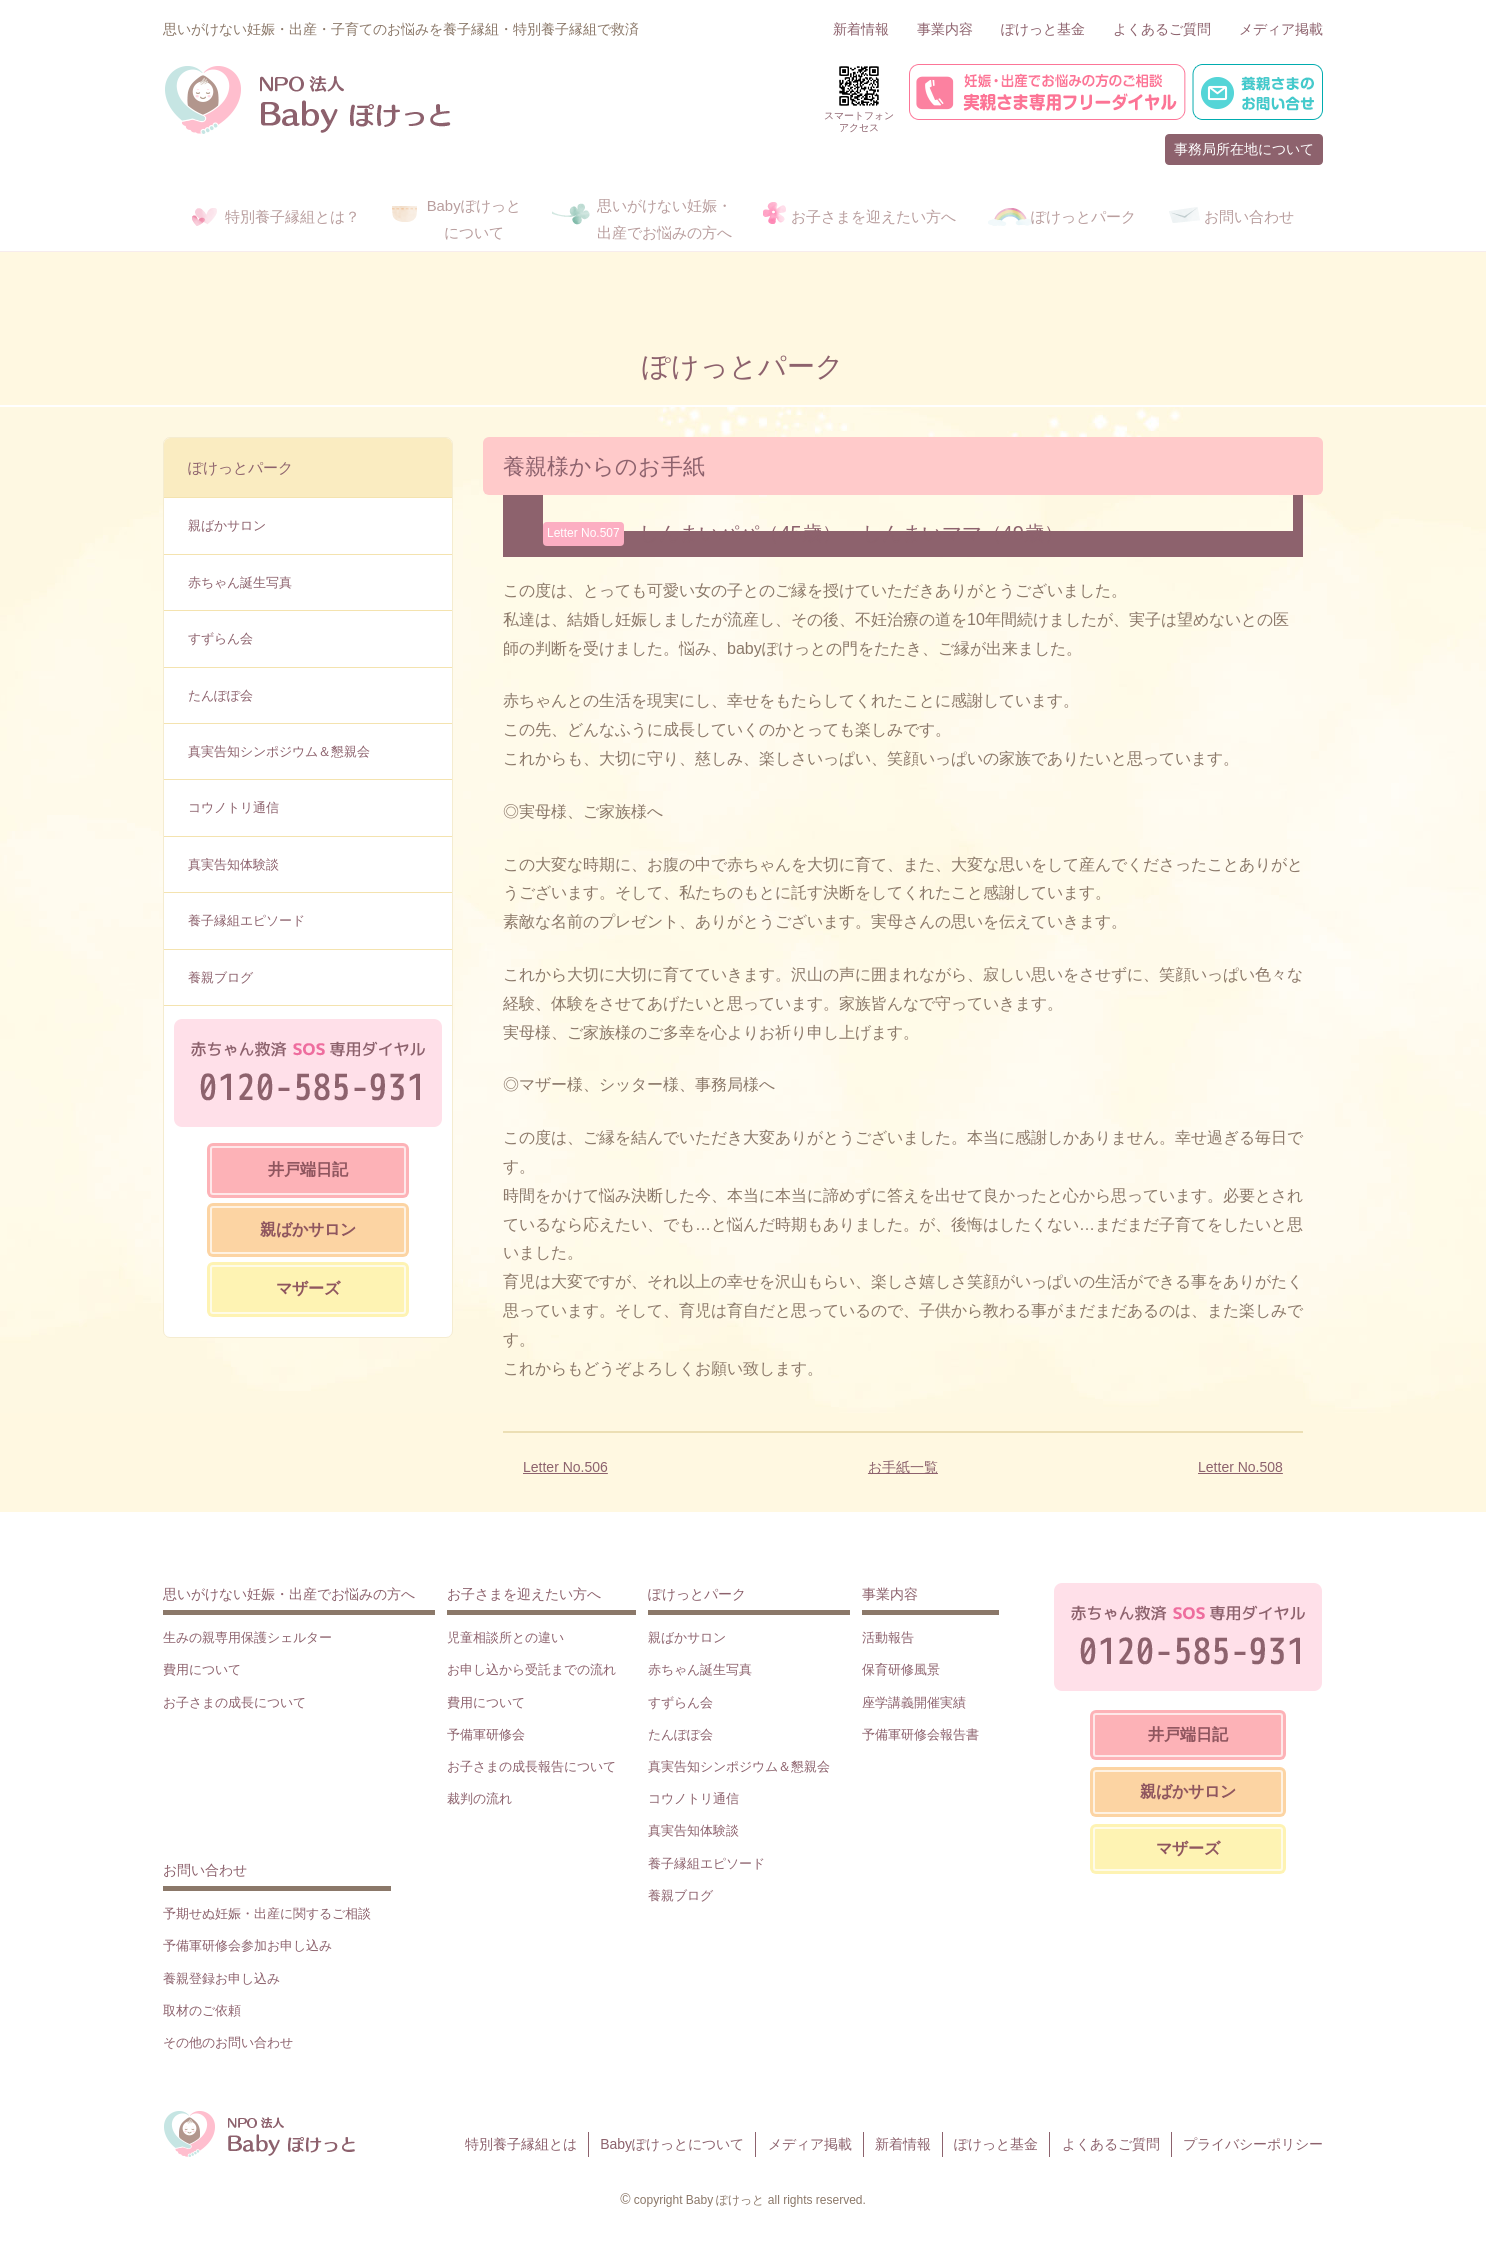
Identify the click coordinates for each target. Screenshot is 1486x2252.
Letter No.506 (565, 1467)
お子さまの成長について (234, 1702)
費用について (202, 1669)
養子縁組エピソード (246, 920)
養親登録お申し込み (221, 1978)
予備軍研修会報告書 (920, 1734)
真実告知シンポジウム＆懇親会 (279, 751)
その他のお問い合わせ (228, 2042)
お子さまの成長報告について (531, 1766)
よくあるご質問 (1162, 29)
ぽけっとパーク (240, 467)
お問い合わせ (205, 1870)
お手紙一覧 (903, 1467)
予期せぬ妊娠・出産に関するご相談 (267, 1913)
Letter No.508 (1240, 1467)
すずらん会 (220, 638)
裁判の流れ (479, 1798)
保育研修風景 (901, 1669)
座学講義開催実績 (914, 1702)
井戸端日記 (308, 1169)
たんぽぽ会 (220, 695)
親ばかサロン (227, 525)
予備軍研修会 (486, 1734)
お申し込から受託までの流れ (531, 1669)
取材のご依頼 (202, 2010)
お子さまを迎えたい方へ (524, 1594)
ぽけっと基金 (1043, 29)
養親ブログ (220, 977)
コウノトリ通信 (233, 807)
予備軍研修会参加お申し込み (247, 1945)
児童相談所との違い (505, 1637)
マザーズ (308, 1288)
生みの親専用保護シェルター (247, 1637)
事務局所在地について (1244, 149)
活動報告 (888, 1637)
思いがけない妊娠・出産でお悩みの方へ (289, 1594)
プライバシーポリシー (1253, 2144)
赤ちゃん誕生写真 (240, 582)
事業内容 (945, 29)
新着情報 (861, 29)
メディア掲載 (1281, 29)
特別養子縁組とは (521, 2144)
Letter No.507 (583, 533)
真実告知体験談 (233, 864)
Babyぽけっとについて (672, 2144)
